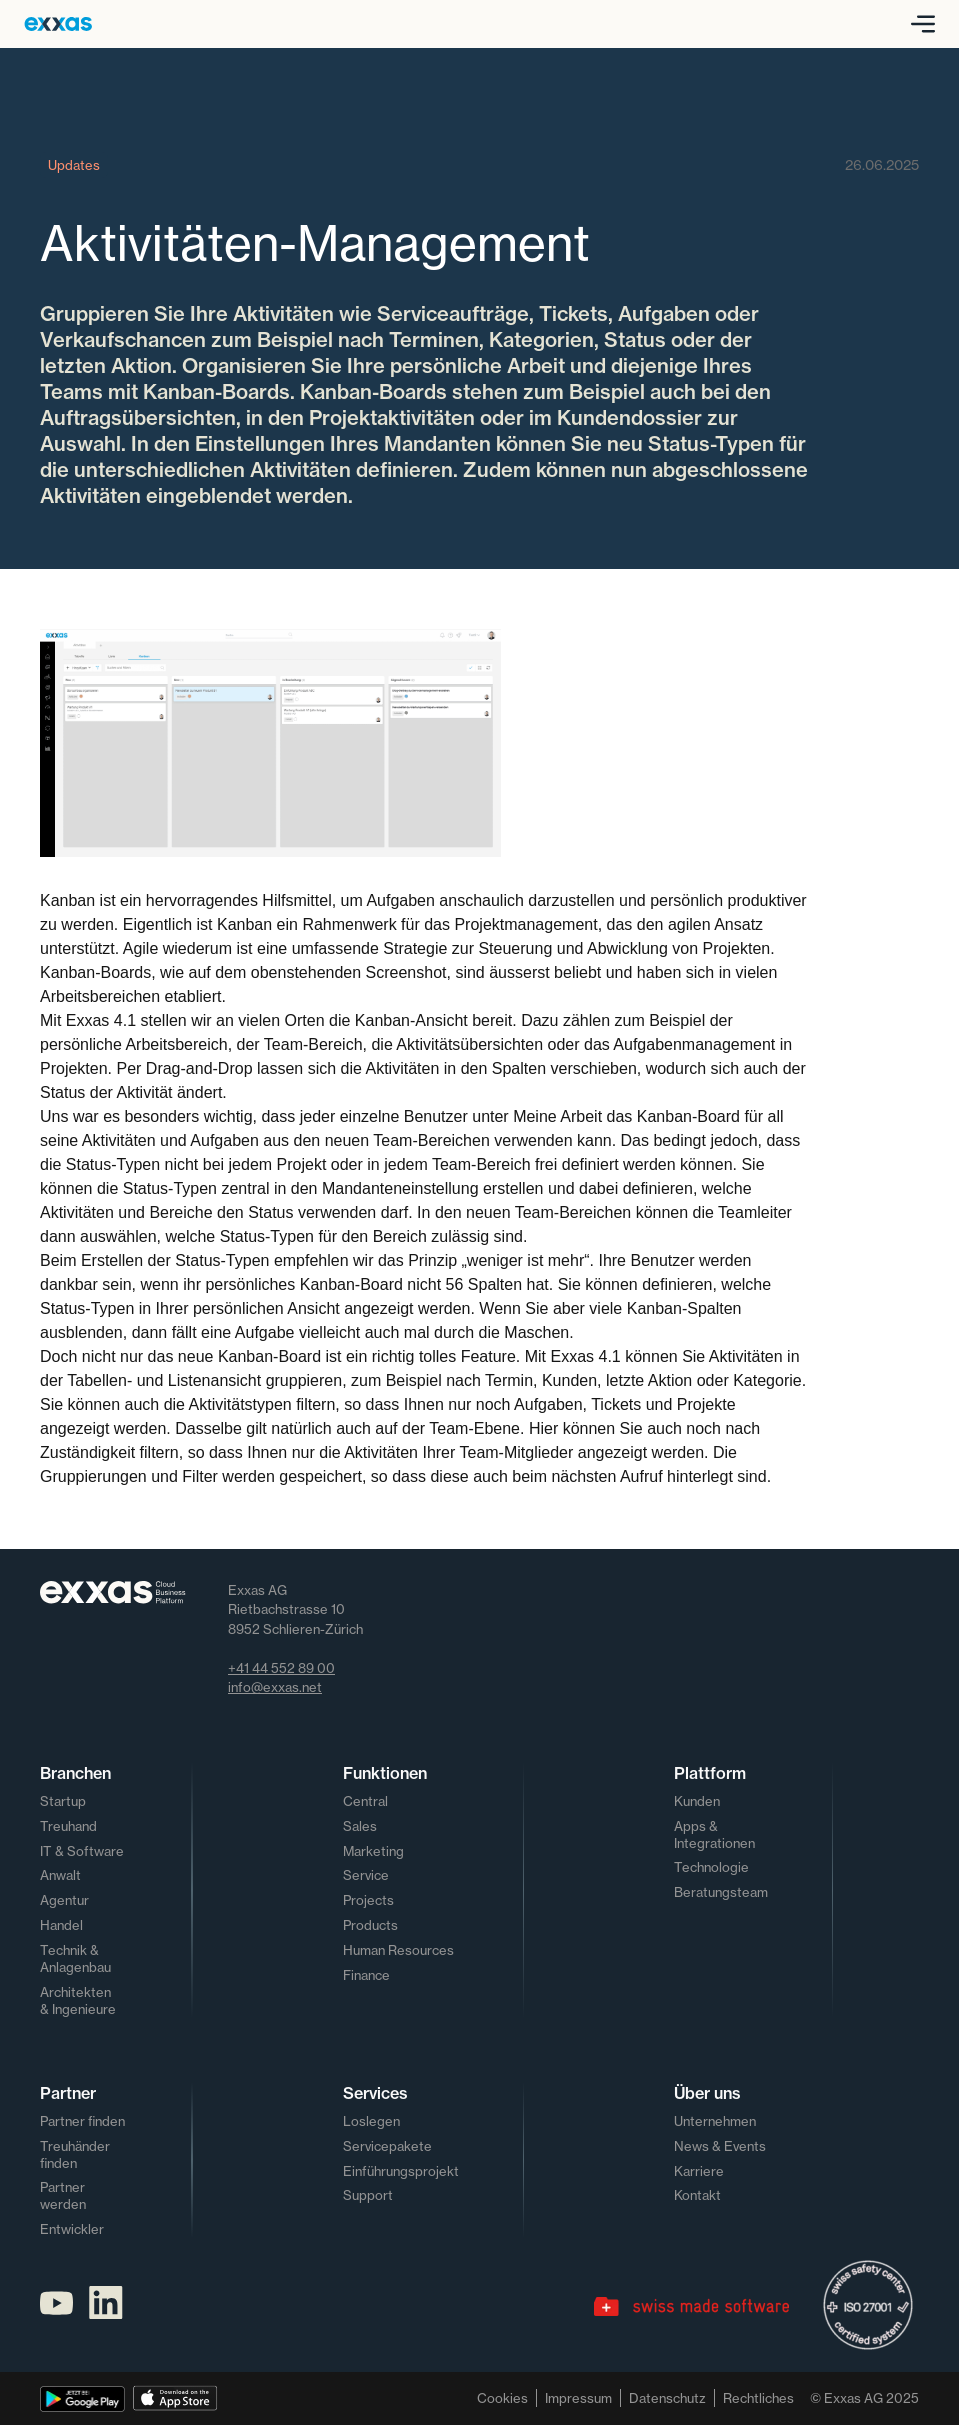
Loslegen (371, 2121)
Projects (368, 1900)
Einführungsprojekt (401, 2171)
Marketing (373, 1851)
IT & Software (82, 1851)
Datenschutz (667, 2398)
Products (370, 1925)
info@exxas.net (275, 1687)
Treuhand (68, 1826)
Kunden (697, 1801)
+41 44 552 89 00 (281, 1668)
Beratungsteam (721, 1892)
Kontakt (697, 2195)
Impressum (578, 2398)
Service (366, 1875)
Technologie (711, 1867)
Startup (63, 1801)
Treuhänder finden (75, 2154)
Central (365, 1801)
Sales (360, 1826)
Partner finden (82, 2121)
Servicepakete (387, 2146)
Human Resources (398, 1950)
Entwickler (72, 2229)
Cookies (502, 2398)
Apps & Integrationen (714, 1834)
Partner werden (63, 2195)
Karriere (699, 2171)
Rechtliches (758, 2398)
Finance (366, 1975)
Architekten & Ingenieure (78, 2000)
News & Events (720, 2146)
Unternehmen (715, 2121)
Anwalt (60, 1875)
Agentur (64, 1900)
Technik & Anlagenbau (75, 1958)
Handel (61, 1925)
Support (368, 2195)
